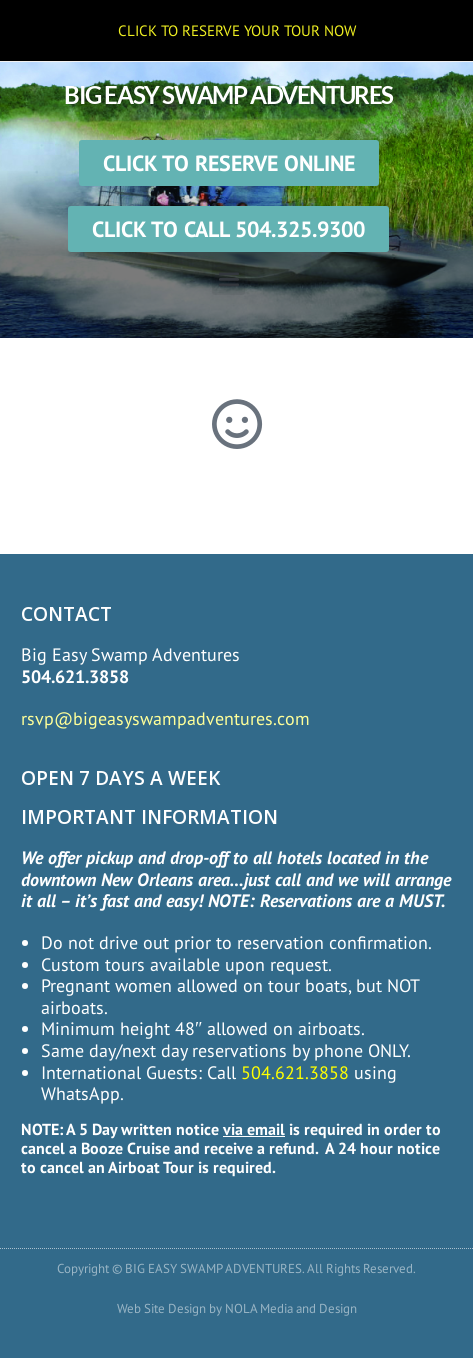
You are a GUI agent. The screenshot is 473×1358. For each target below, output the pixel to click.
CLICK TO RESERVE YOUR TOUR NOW (237, 30)
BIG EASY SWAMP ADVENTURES (228, 94)
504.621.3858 (75, 676)
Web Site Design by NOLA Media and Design (237, 1308)
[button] (228, 278)
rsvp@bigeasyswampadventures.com (165, 718)
